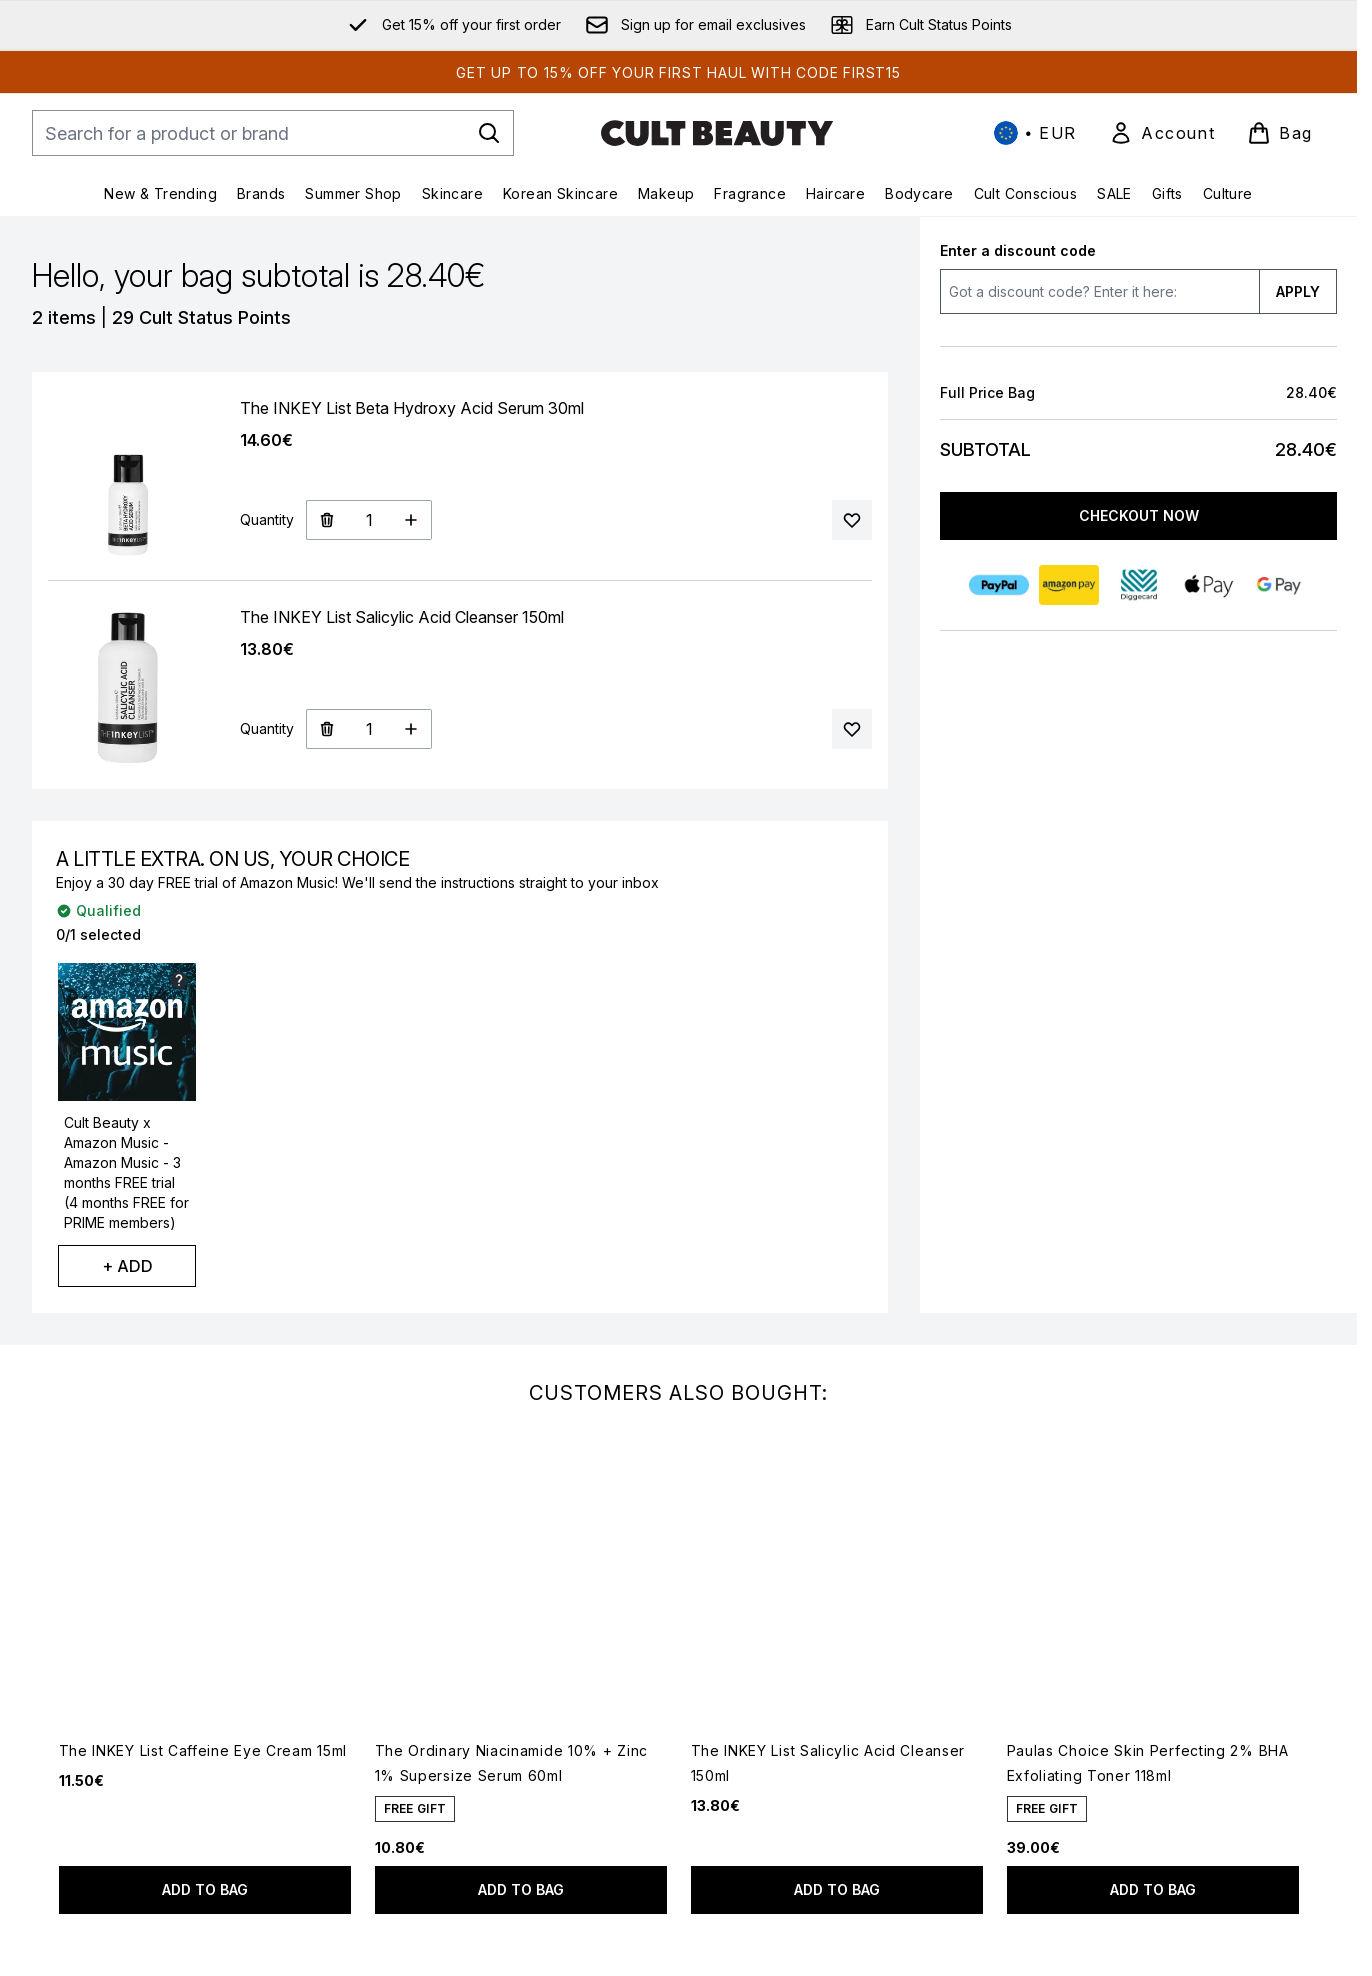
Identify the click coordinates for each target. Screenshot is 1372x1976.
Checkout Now (1138, 515)
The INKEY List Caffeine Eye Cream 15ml (203, 1750)
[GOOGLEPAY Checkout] (1278, 585)
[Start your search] (273, 133)
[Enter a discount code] (1099, 291)
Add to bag (205, 1889)
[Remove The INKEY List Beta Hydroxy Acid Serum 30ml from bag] (326, 520)
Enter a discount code (1018, 250)
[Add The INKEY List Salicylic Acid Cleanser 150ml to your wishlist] (852, 729)
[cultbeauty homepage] (717, 133)
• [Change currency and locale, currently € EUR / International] (1035, 133)
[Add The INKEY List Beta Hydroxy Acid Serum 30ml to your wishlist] (852, 520)
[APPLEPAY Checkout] (1208, 585)
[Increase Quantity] (411, 520)
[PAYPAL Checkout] (998, 585)
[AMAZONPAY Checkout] (1068, 585)
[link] (1162, 133)
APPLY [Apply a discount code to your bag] (1298, 291)
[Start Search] (489, 133)
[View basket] (1280, 133)
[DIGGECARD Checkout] (1138, 585)
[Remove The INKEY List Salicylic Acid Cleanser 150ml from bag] (326, 729)
